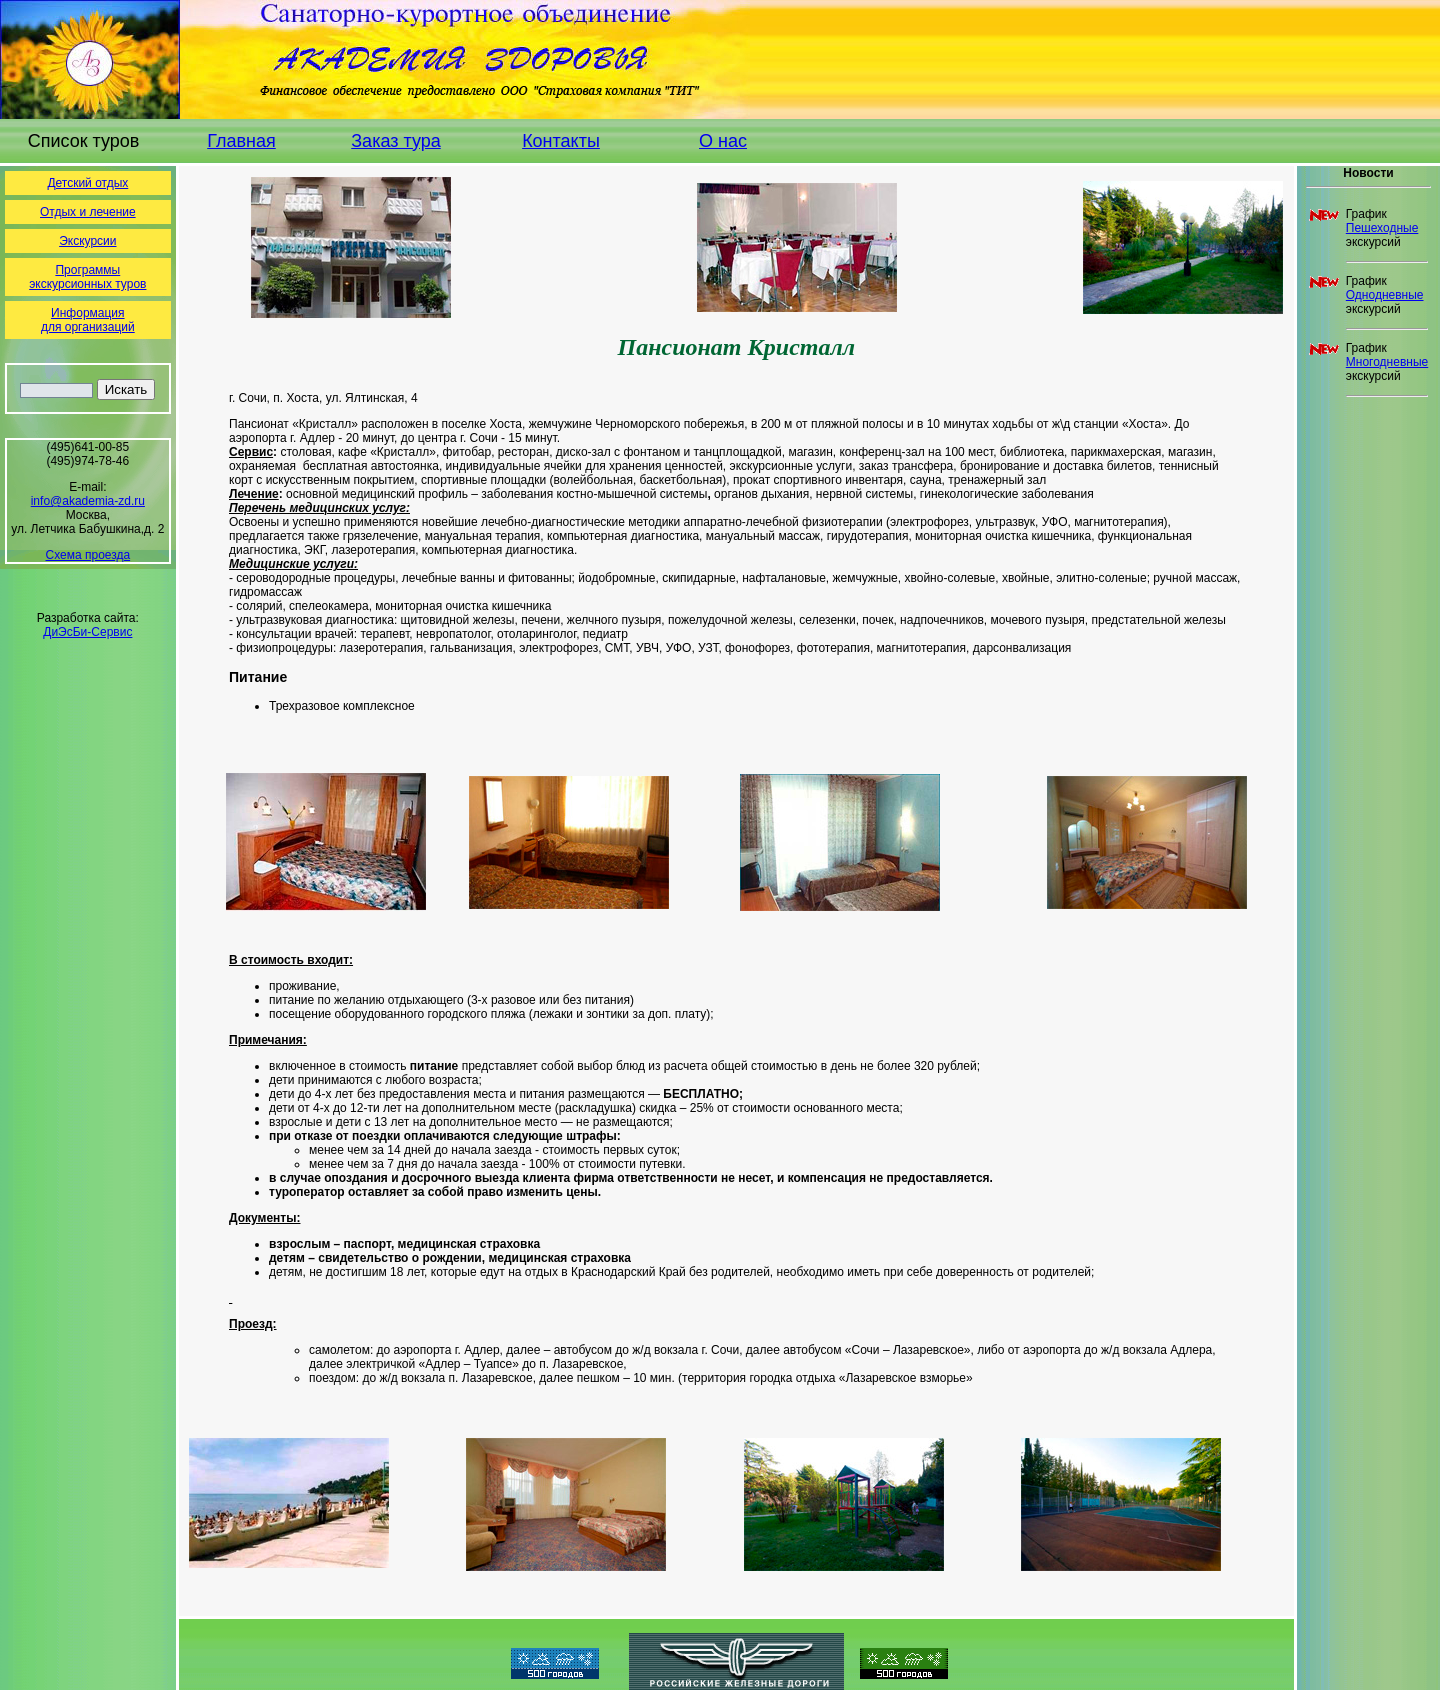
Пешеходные (1382, 228)
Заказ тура (395, 141)
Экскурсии (87, 241)
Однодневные (1385, 295)
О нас (723, 141)
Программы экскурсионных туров (87, 277)
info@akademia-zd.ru (88, 501)
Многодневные (1387, 362)
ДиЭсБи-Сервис (87, 632)
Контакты (561, 141)
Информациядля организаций (88, 320)
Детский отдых (87, 183)
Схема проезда (88, 555)
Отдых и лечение (88, 212)
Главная (241, 141)
